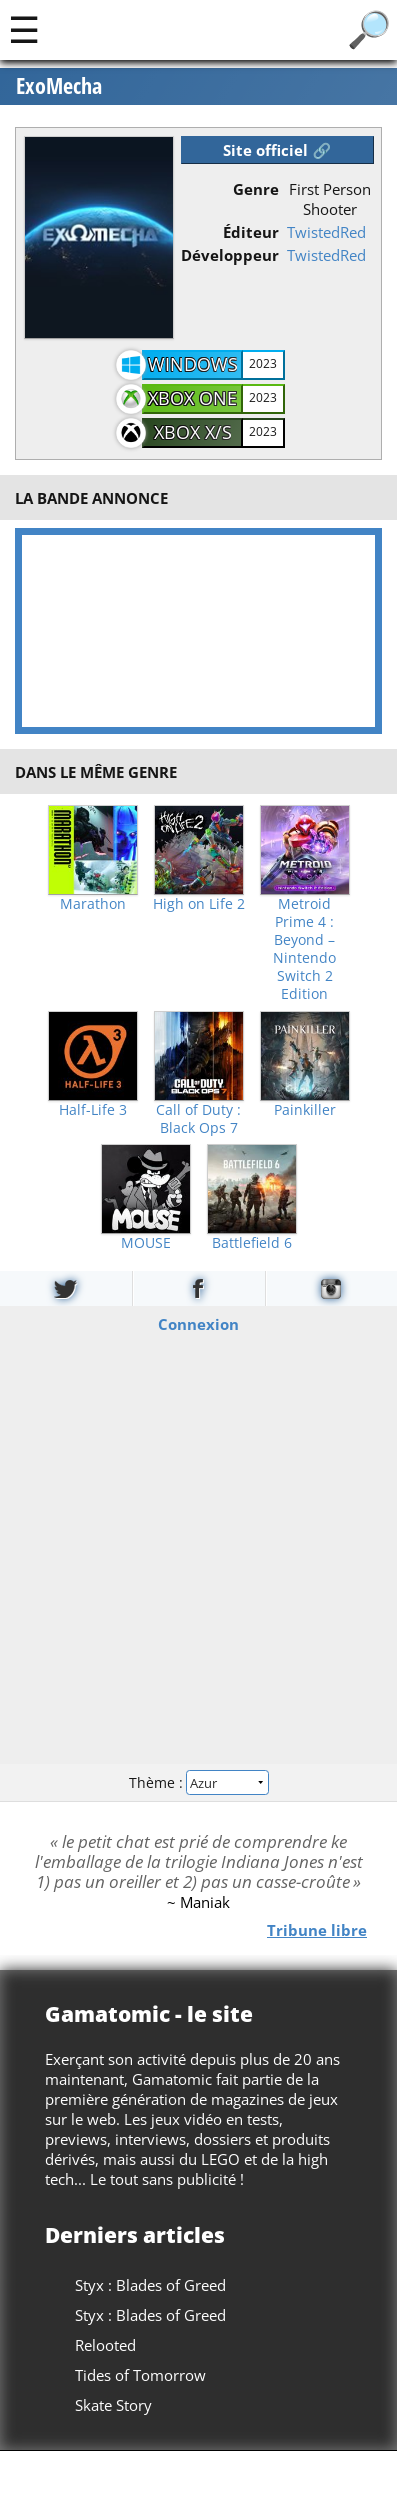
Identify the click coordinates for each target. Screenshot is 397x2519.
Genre (256, 189)
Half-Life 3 (93, 1110)
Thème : (198, 1781)
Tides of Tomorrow (140, 2375)
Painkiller (305, 1110)
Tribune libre (317, 1929)
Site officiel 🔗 (277, 150)
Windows (193, 364)
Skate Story (113, 2405)
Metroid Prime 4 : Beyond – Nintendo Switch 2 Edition (304, 949)
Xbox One (192, 398)
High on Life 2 (199, 904)
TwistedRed (326, 232)
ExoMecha (59, 86)
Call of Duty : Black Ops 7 (198, 1119)
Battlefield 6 (252, 1243)
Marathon (93, 904)
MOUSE (146, 1243)
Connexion (198, 1324)
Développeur (230, 255)
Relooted (105, 2345)
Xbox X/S (193, 432)
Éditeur (251, 232)
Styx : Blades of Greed (150, 2285)
